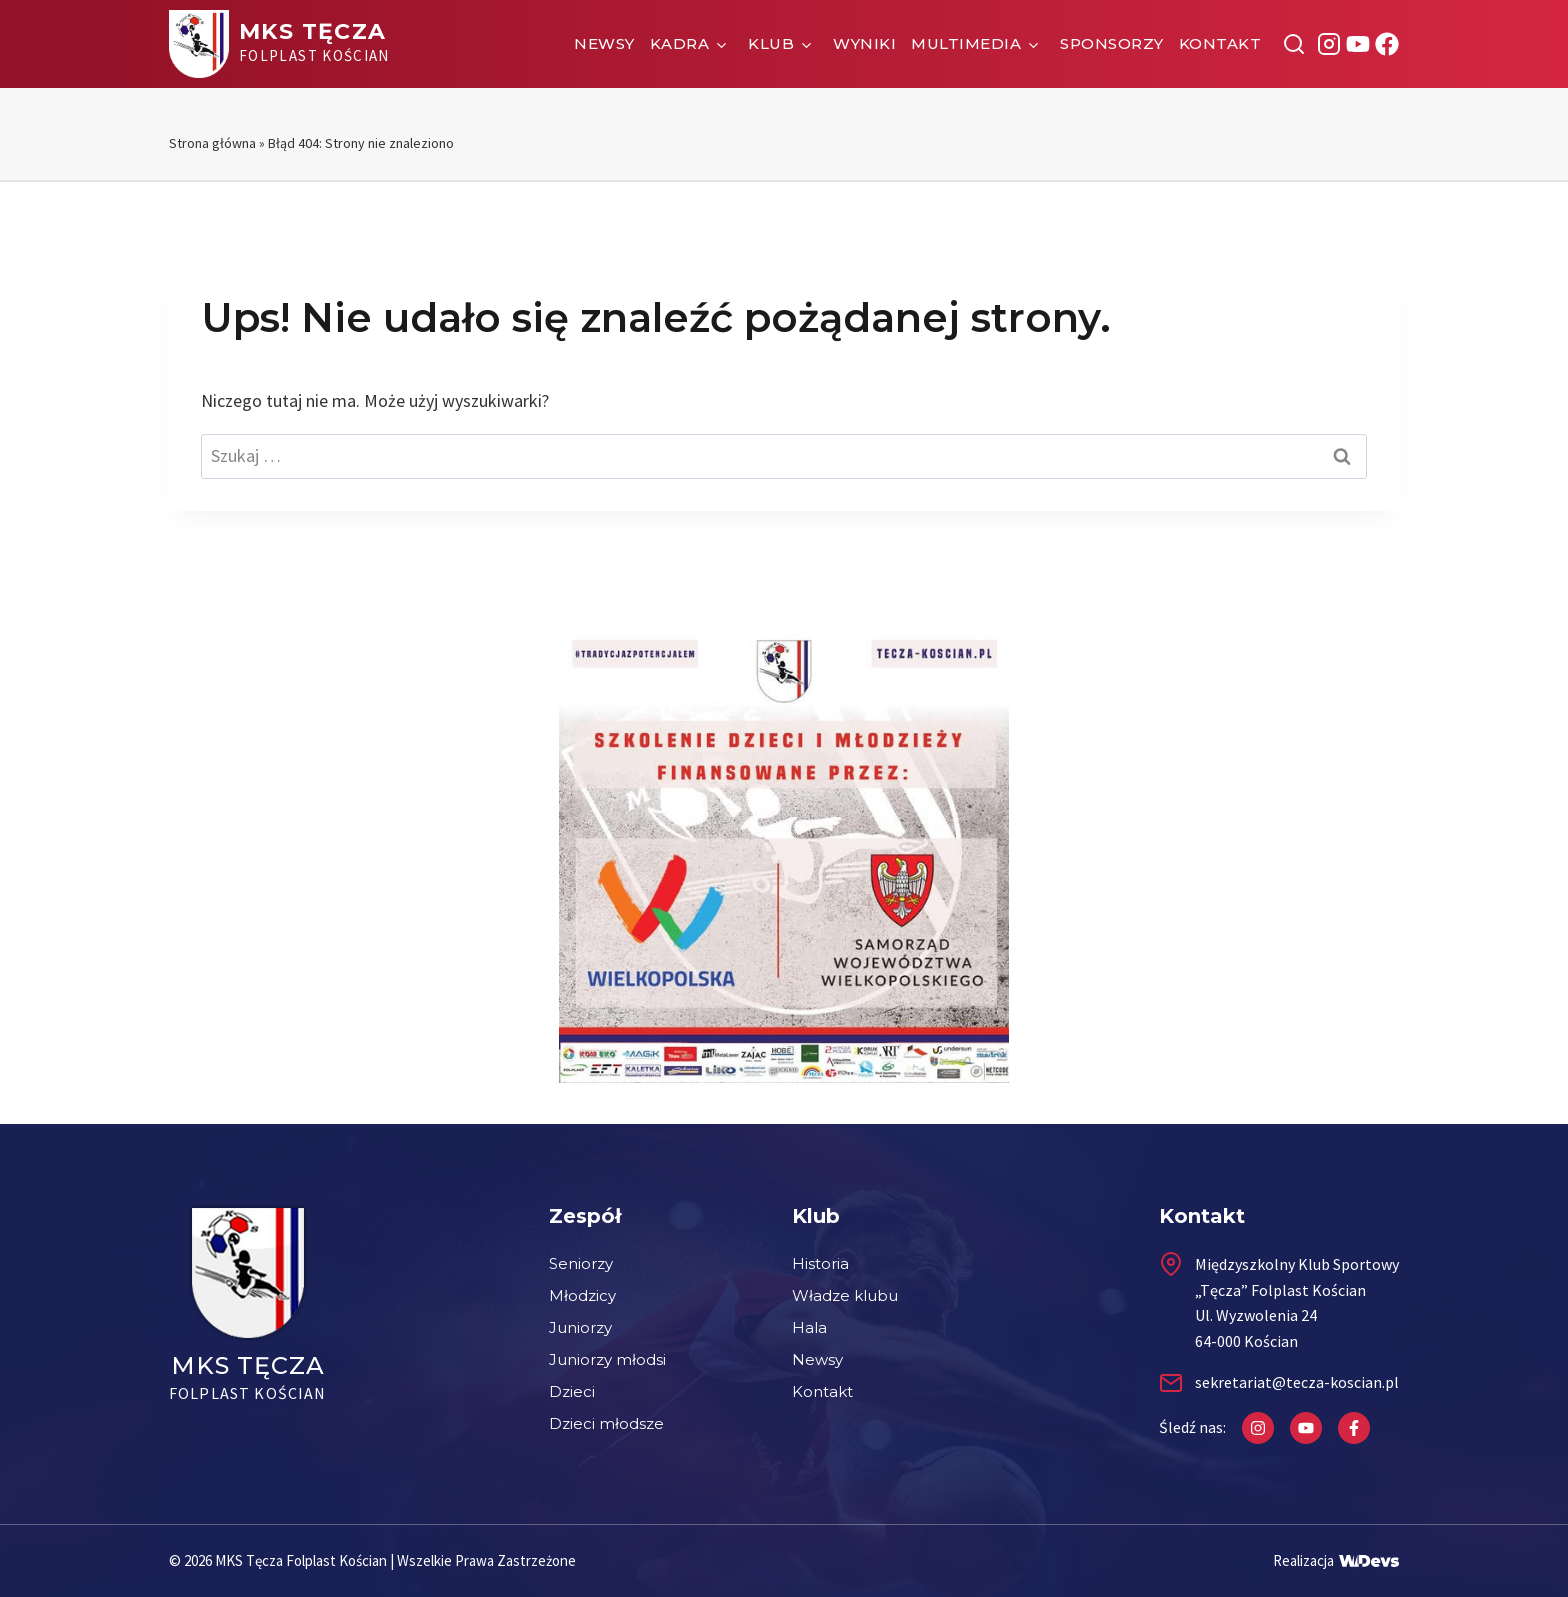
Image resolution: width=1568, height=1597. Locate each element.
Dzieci (572, 1391)
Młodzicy (582, 1295)
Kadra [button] (680, 43)
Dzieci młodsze (606, 1423)
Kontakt (1220, 43)
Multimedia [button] (966, 43)
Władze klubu (845, 1295)
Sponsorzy (1112, 43)
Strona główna (212, 143)
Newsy (604, 43)
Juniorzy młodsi (607, 1359)
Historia (820, 1263)
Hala (809, 1327)
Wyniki (864, 43)
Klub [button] (771, 43)
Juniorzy (580, 1327)
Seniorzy (581, 1263)
